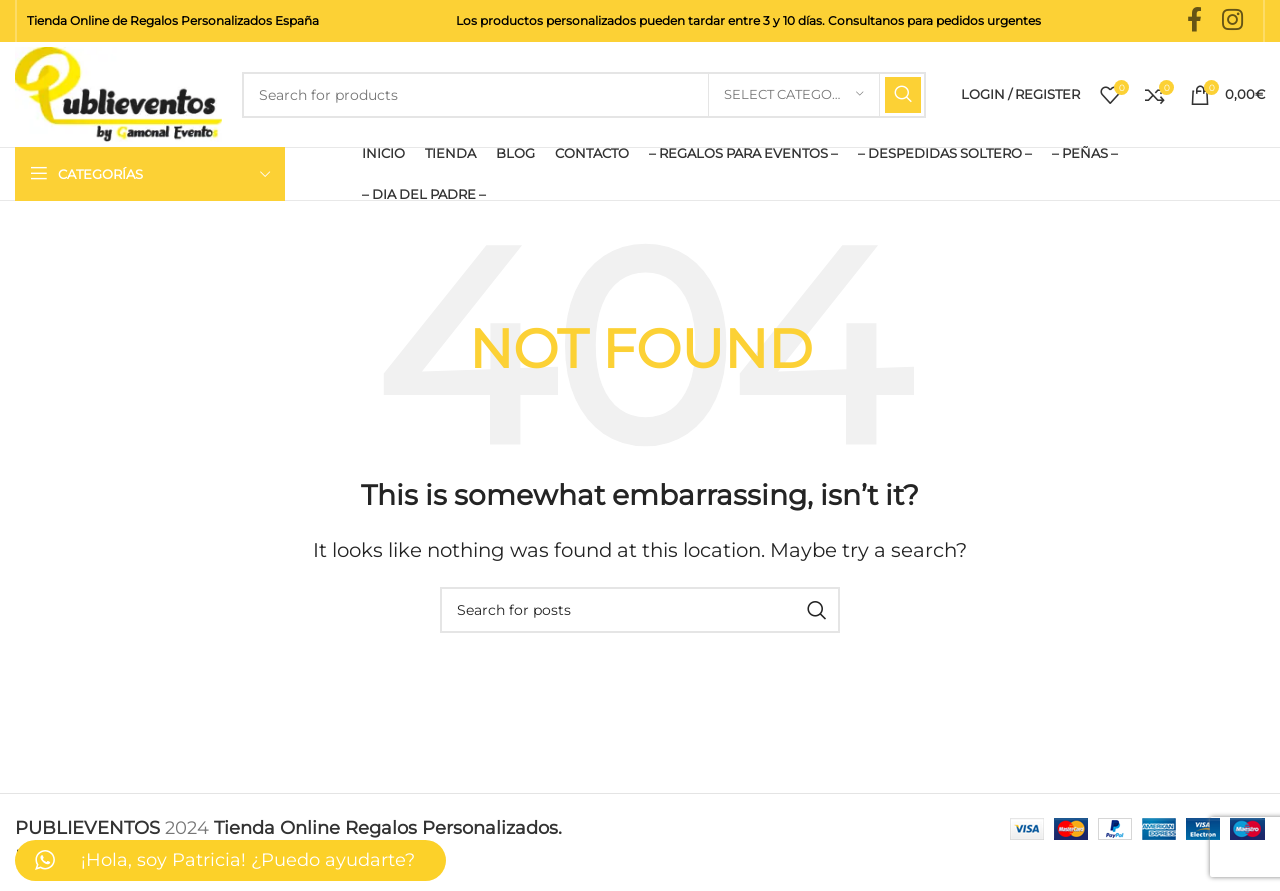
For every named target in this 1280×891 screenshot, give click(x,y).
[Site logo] (118, 93)
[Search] (584, 95)
